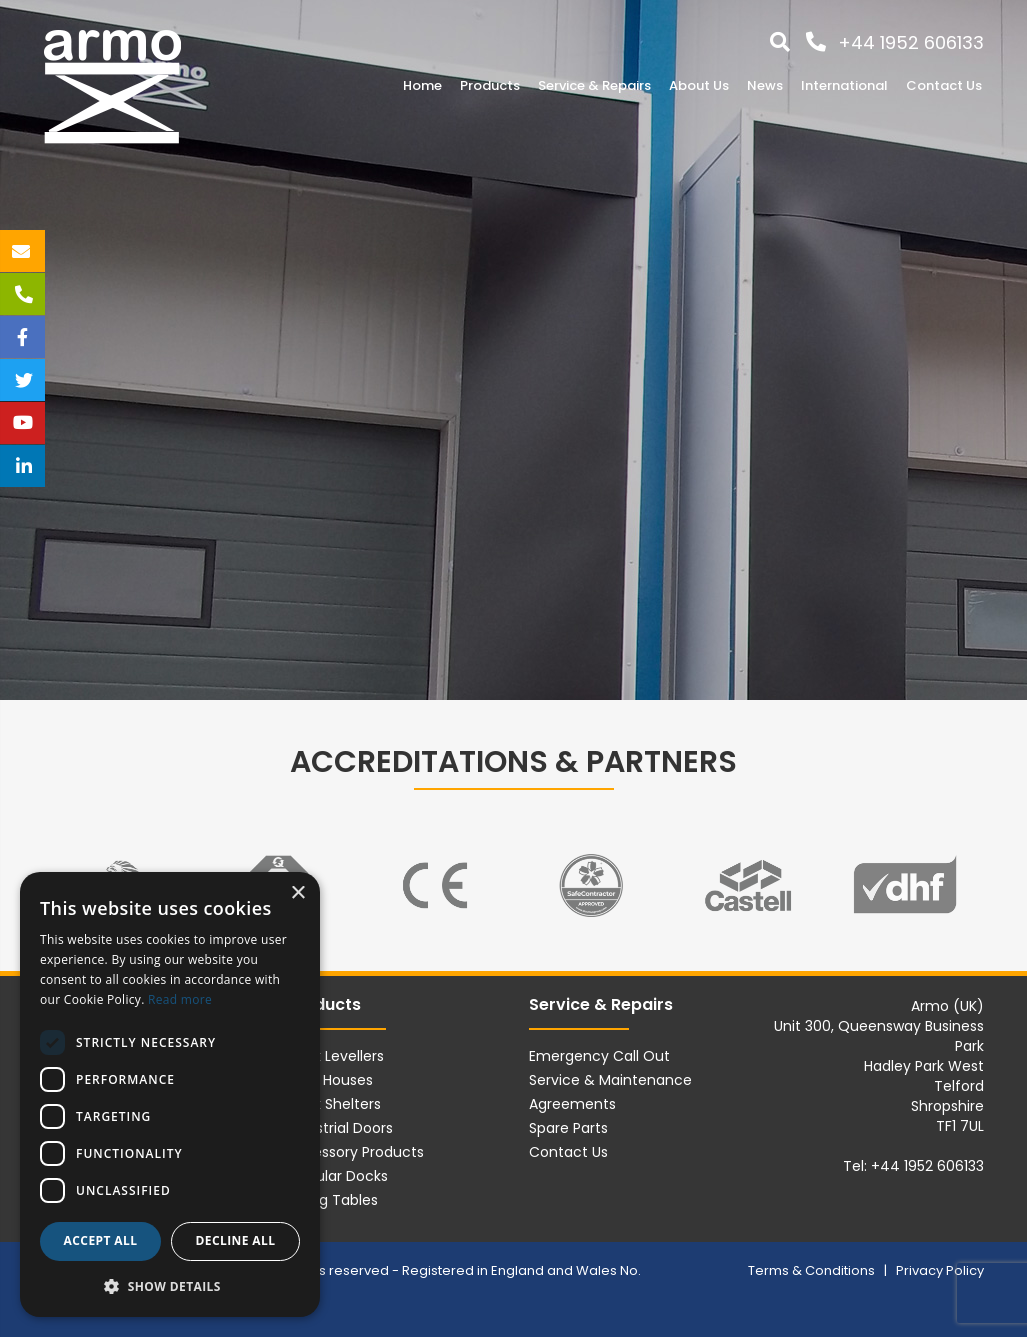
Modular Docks (337, 1176)
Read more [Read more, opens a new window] (180, 999)
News (765, 85)
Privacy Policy (940, 1270)
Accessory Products (355, 1152)
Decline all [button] (236, 1240)
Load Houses (329, 1080)
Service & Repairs (594, 85)
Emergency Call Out (599, 1056)
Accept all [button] (101, 1240)
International (844, 85)
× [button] (297, 893)
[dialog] (170, 1094)
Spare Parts (568, 1128)
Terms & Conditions (813, 1270)
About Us (699, 85)
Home (422, 85)
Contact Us (944, 85)
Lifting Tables (332, 1200)
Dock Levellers (335, 1056)
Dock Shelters (333, 1104)
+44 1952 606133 (911, 42)
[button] (170, 1285)
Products (490, 85)
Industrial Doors (339, 1128)
